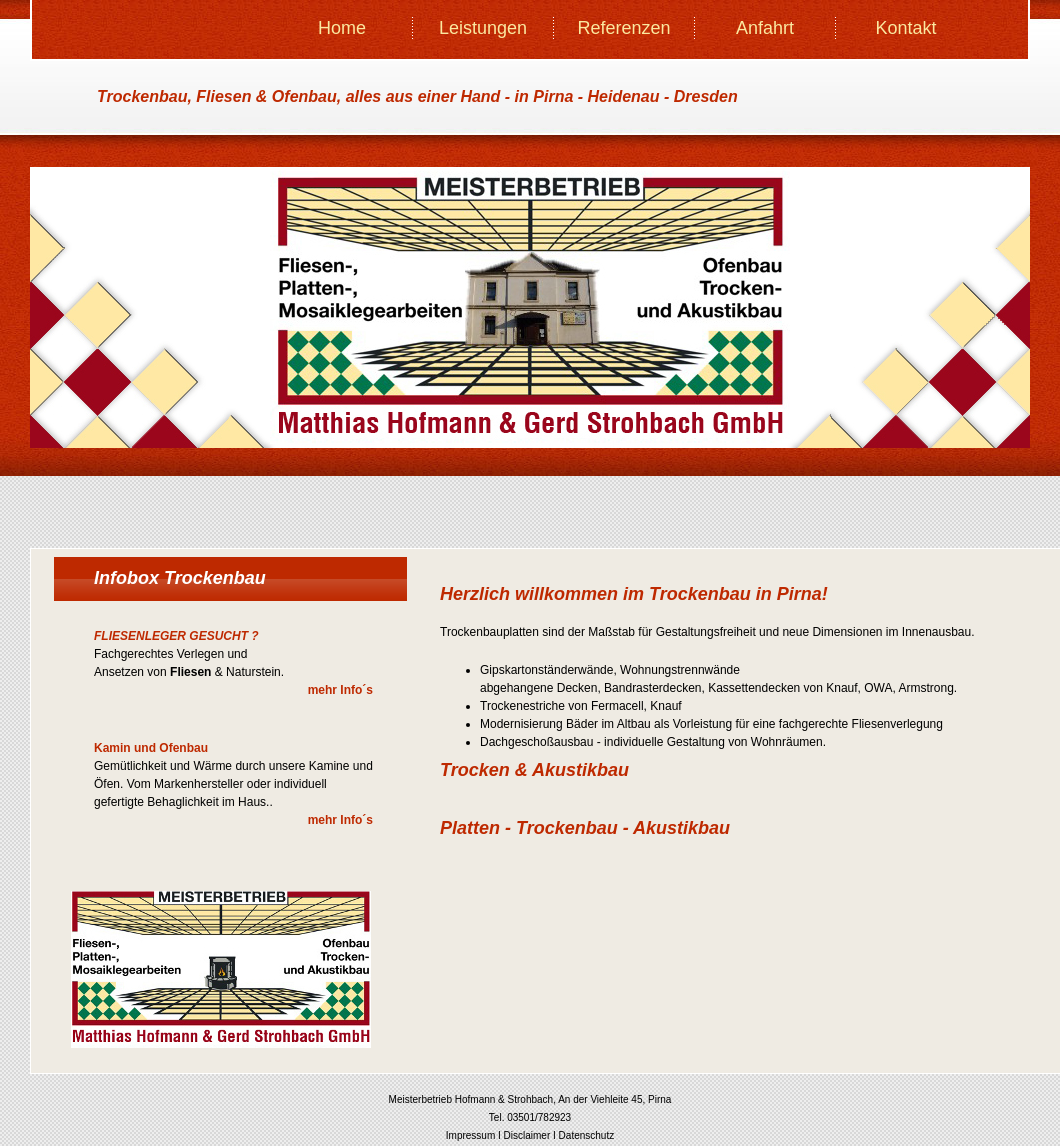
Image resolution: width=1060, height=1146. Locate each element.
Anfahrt (765, 28)
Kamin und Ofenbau (151, 748)
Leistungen (483, 28)
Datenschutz (587, 1135)
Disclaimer (527, 1135)
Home (342, 28)
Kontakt (905, 28)
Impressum (470, 1135)
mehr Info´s (340, 690)
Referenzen (623, 28)
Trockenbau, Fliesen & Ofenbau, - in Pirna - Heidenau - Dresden (417, 96)
